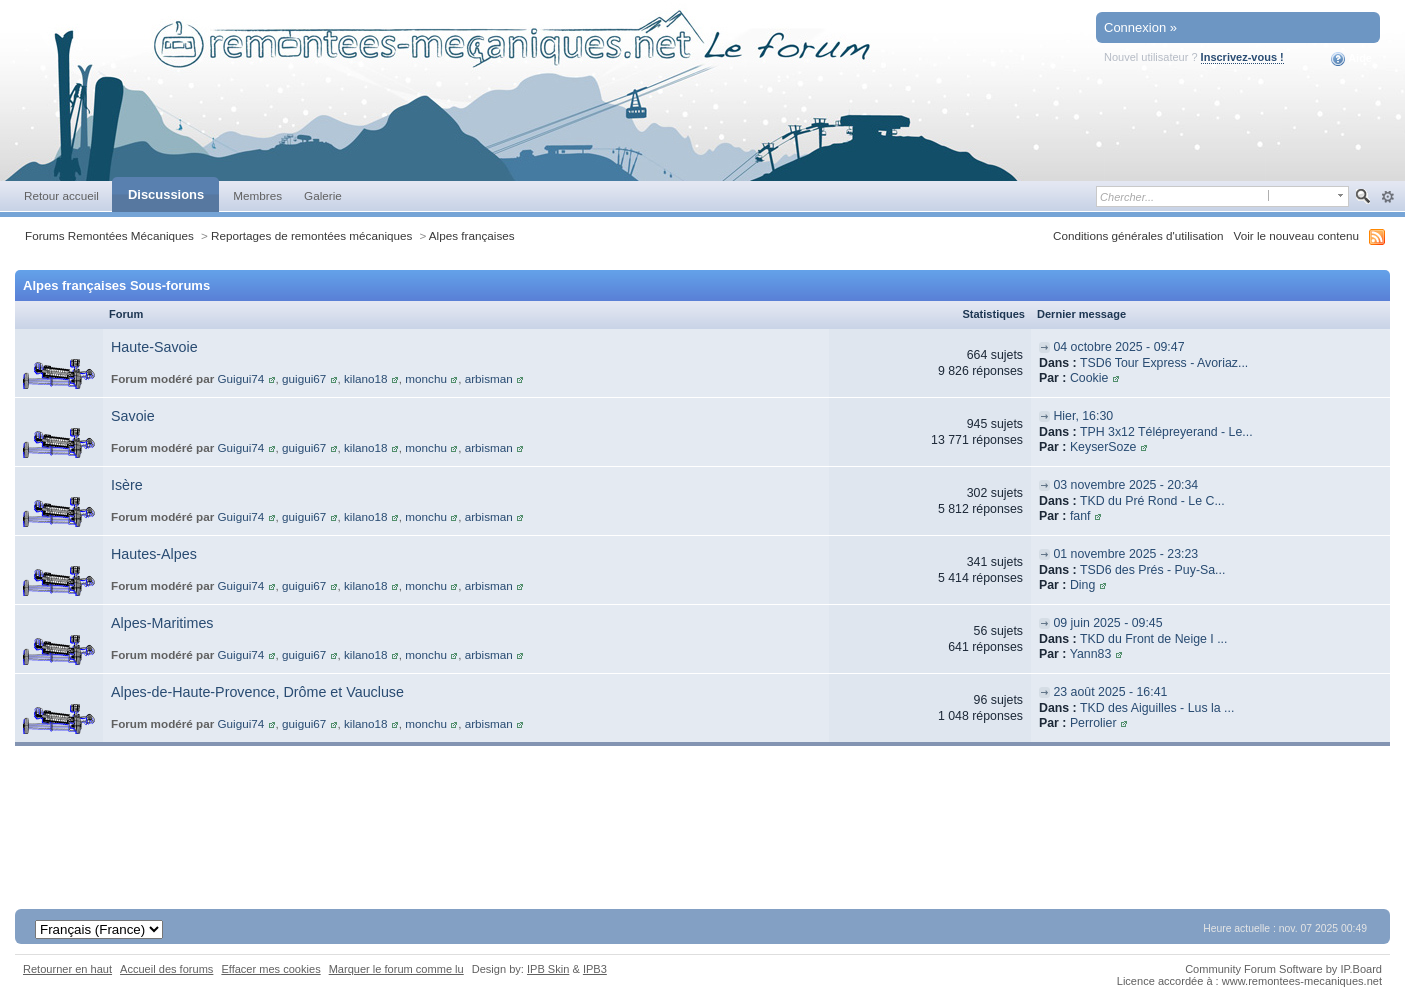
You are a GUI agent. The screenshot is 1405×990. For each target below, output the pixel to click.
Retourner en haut (67, 969)
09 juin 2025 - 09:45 (1107, 623)
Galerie (323, 195)
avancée (1387, 197)
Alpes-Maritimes (162, 623)
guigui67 (304, 378)
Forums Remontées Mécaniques (109, 235)
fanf (1080, 516)
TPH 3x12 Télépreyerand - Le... (1166, 432)
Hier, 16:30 (1083, 416)
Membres (257, 195)
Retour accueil (61, 195)
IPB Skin (548, 969)
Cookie (1089, 378)
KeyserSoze (1103, 447)
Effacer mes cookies (270, 969)
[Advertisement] (703, 821)
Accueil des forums (166, 969)
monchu (426, 378)
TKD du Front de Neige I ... (1154, 639)
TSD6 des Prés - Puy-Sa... (1152, 570)
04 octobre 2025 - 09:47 (1118, 347)
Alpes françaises (472, 235)
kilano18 (366, 378)
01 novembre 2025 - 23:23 (1125, 554)
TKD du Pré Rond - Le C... (1152, 501)
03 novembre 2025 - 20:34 (1125, 485)
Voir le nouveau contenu (1296, 235)
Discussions (166, 194)
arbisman (489, 378)
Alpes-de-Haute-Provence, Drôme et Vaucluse (257, 692)
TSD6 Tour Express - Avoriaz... (1164, 363)
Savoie (133, 416)
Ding (1082, 585)
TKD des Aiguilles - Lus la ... (1157, 708)
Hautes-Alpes (154, 554)
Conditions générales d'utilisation (1138, 235)
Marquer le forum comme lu (396, 969)
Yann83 (1091, 654)
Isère (127, 485)
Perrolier (1093, 723)
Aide (1351, 59)
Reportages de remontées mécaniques (311, 235)
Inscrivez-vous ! (1242, 57)
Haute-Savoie (154, 347)
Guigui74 (241, 378)
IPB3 (595, 969)
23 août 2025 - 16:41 (1110, 692)
